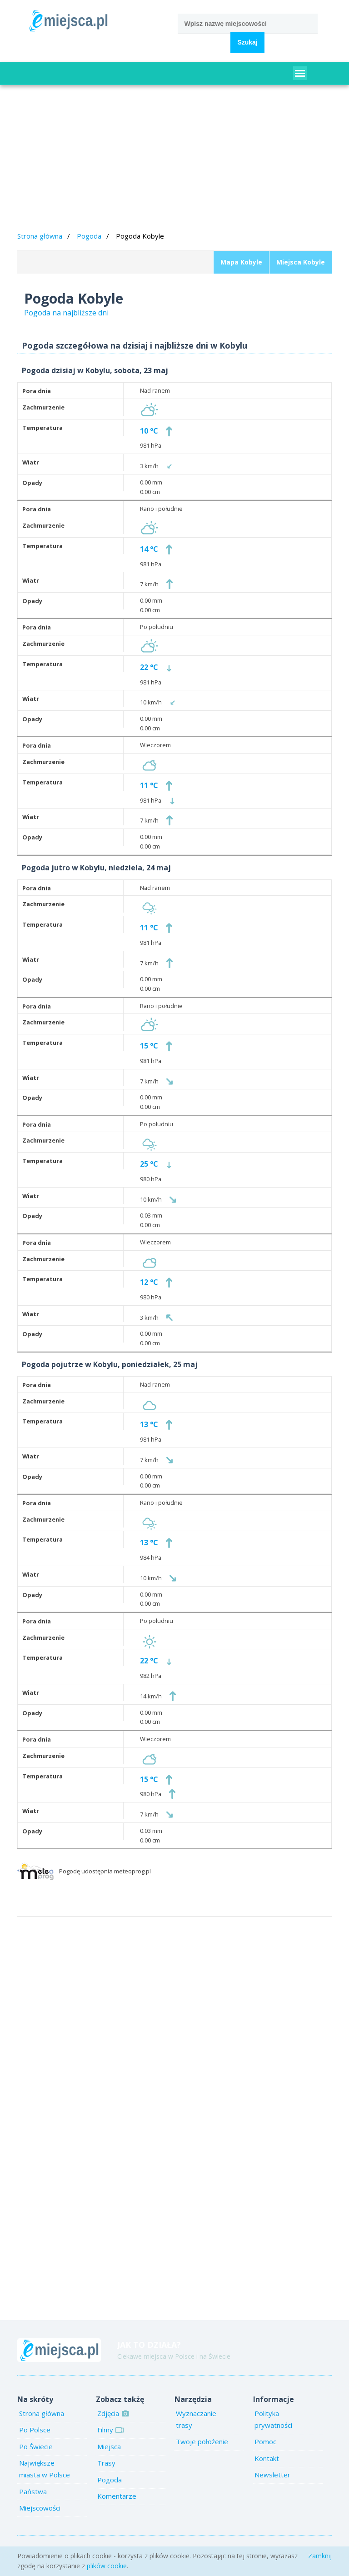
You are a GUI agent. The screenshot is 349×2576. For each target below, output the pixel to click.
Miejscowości (39, 2507)
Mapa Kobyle (241, 262)
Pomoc (265, 2441)
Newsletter (272, 2474)
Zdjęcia (112, 2413)
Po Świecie (36, 2446)
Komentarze (116, 2496)
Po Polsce (34, 2429)
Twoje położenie (202, 2441)
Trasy (106, 2462)
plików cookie (107, 2565)
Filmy (109, 2429)
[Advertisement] (175, 159)
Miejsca (109, 2446)
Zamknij (320, 2555)
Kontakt (266, 2458)
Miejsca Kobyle (300, 262)
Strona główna (39, 235)
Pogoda (89, 235)
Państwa (33, 2491)
